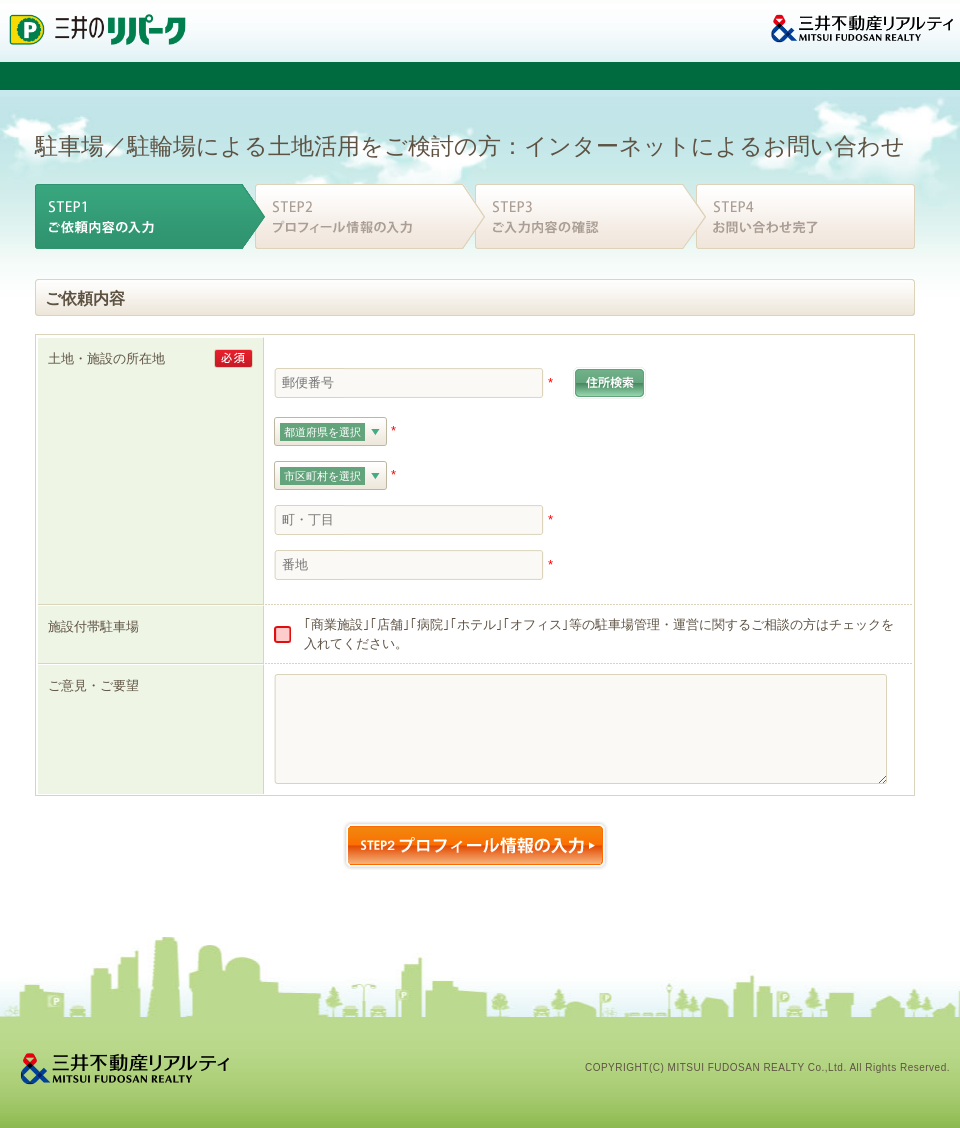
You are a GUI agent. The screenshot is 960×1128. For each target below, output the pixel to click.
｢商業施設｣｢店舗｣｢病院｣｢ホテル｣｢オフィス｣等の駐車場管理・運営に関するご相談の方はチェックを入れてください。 (599, 634)
